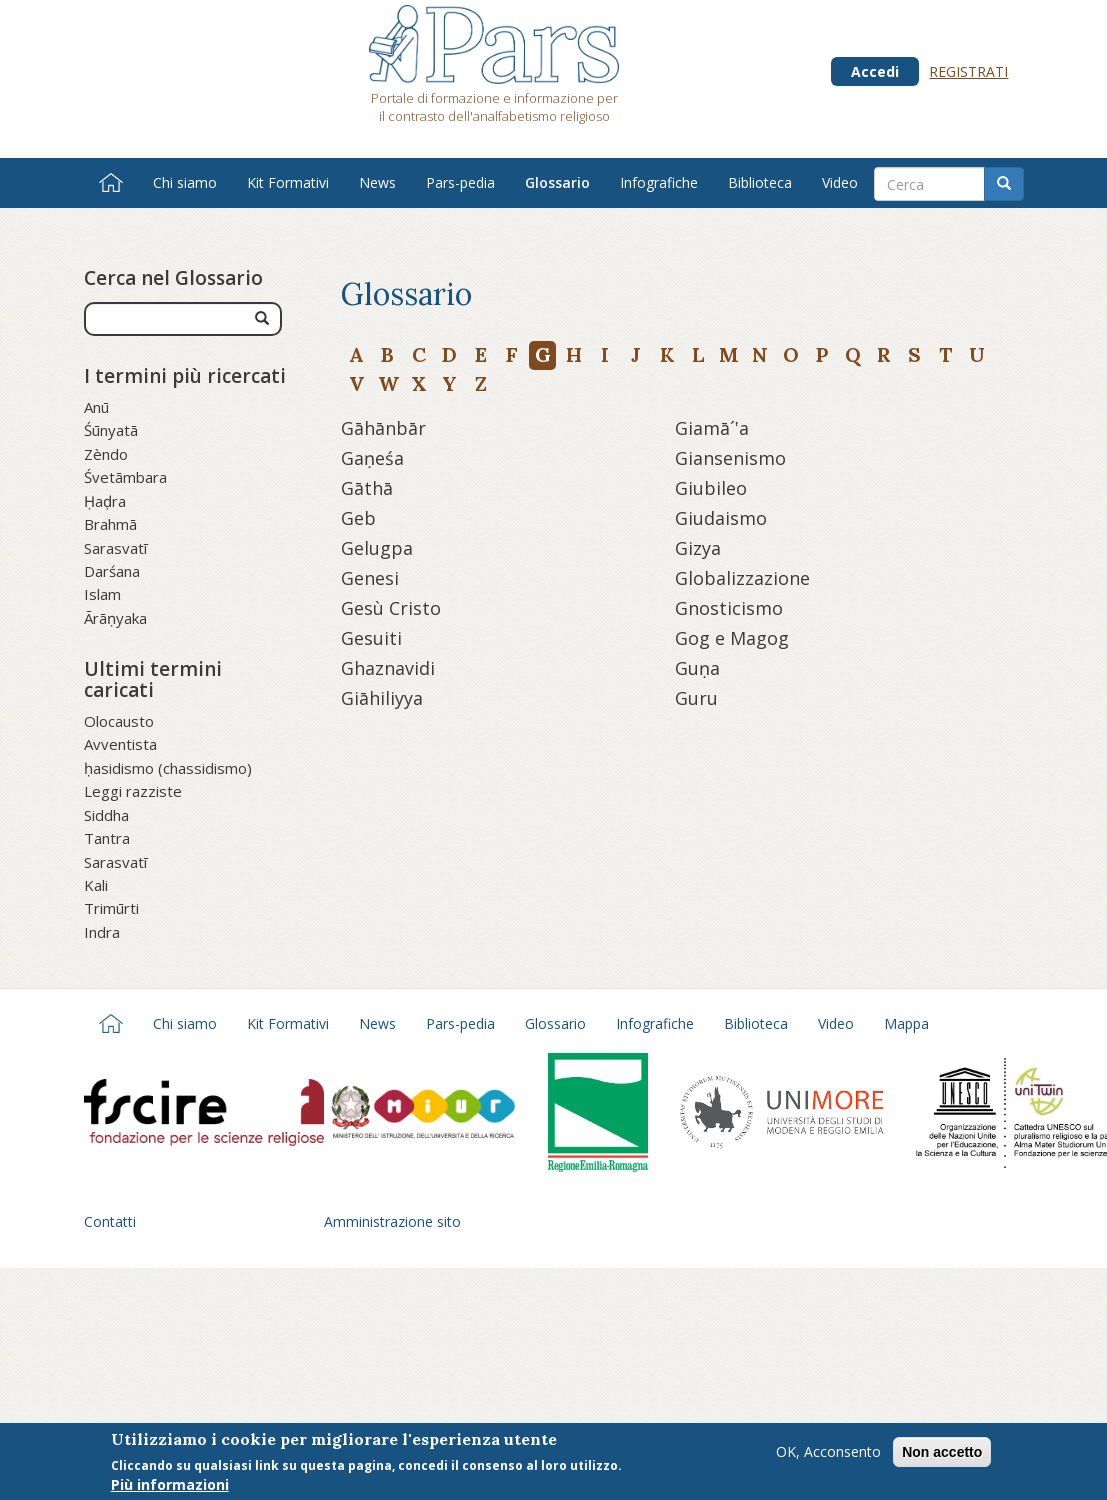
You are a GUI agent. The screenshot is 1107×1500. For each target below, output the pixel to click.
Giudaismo (721, 518)
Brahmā (110, 524)
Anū (96, 407)
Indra (102, 932)
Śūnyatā (111, 430)
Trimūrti (111, 908)
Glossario (557, 182)
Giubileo (711, 488)
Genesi (370, 578)
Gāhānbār (383, 428)
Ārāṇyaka (115, 618)
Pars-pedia (460, 182)
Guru (696, 698)
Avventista (120, 744)
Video (840, 182)
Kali (96, 885)
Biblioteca (760, 182)
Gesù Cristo (391, 608)
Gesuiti (371, 638)
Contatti (110, 1221)
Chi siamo (185, 182)
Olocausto (119, 721)
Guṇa (697, 668)
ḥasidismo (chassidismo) (168, 768)
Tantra (107, 838)
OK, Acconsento (828, 1451)
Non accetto (942, 1452)
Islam (102, 594)
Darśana (112, 571)
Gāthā (367, 488)
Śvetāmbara (125, 477)
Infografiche (659, 182)
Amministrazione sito (392, 1221)
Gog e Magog (732, 638)
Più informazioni (170, 1485)
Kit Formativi (288, 182)
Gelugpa (377, 548)
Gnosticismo (729, 608)
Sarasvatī (115, 548)
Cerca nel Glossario (173, 278)
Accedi (875, 71)
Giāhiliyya (382, 698)
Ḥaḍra (105, 501)
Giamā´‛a (712, 428)
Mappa (906, 1023)
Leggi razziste (133, 791)
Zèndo (106, 454)
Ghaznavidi (388, 668)
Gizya (698, 548)
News (377, 182)
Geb (358, 518)
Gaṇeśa (372, 458)
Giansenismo (730, 458)
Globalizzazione (742, 578)
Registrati (968, 71)
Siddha (106, 815)
